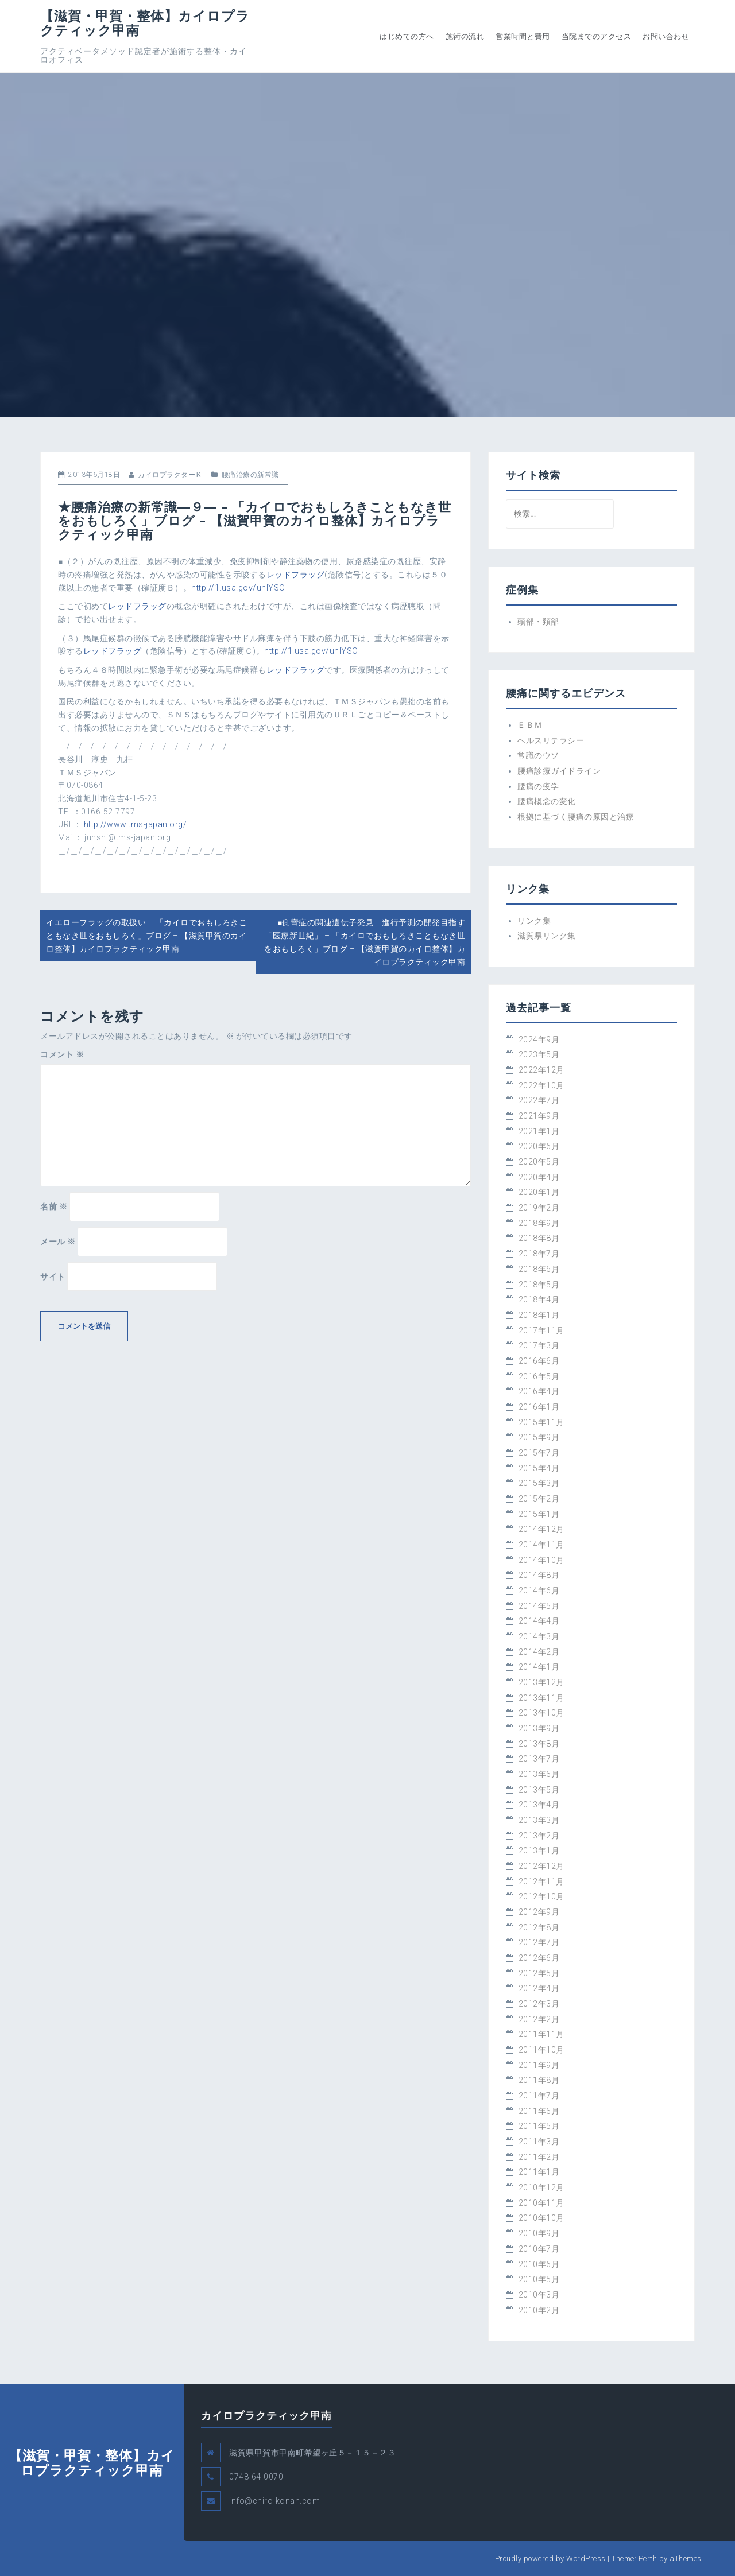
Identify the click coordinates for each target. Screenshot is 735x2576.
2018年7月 (539, 1253)
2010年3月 (539, 2294)
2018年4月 (539, 1299)
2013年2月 (539, 1835)
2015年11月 (541, 1422)
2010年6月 (539, 2264)
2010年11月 (541, 2203)
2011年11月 (541, 2034)
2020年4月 (539, 1177)
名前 (53, 1206)
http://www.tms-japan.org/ (135, 824)
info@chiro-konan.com (274, 2500)
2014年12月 (541, 1529)
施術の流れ (465, 36)
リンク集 (534, 920)
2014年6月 (539, 1590)
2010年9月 (539, 2233)
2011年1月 (539, 2172)
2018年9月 (539, 1223)
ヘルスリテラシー (550, 740)
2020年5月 (539, 1161)
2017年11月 (541, 1330)
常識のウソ (538, 755)
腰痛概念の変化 (546, 801)
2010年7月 (539, 2248)
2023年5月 (539, 1054)
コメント (62, 1054)
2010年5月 (539, 2279)
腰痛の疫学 (538, 786)
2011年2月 (539, 2157)
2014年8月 (539, 1575)
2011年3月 (539, 2141)
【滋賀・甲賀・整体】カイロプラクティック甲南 (145, 22)
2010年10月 (541, 2217)
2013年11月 (541, 1697)
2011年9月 (539, 2065)
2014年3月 (539, 1636)
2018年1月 (539, 1315)
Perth (648, 2558)
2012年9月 (539, 1912)
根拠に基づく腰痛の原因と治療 (575, 816)
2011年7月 (539, 2095)
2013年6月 (539, 1774)
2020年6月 (539, 1146)
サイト (52, 1276)
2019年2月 (539, 1207)
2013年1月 (539, 1850)
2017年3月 (539, 1345)
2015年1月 (539, 1514)
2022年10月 (541, 1085)
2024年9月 (539, 1039)
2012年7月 (539, 1942)
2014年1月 (539, 1666)
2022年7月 (539, 1100)
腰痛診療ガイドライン (559, 770)
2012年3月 (539, 2003)
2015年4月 (539, 1468)
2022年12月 (541, 1069)
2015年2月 (539, 1498)
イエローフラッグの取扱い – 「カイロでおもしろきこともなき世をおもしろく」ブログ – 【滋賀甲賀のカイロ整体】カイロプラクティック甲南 (146, 935)
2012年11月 (541, 1881)
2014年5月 (539, 1606)
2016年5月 (539, 1376)
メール (58, 1241)
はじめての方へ (407, 36)
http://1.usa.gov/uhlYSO (238, 587)
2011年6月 (539, 2111)
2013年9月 (539, 1728)
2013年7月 (539, 1758)
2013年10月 (541, 1712)
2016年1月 (539, 1406)
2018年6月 (539, 1269)
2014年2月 (539, 1651)
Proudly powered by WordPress (550, 2558)
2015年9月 (539, 1437)
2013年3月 (539, 1820)
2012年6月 (539, 1957)
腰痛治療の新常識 (250, 475)
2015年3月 (539, 1483)
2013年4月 (539, 1804)
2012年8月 (539, 1927)
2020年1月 (539, 1192)
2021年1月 (539, 1131)
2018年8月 (539, 1238)
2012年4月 (539, 1988)
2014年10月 (541, 1560)
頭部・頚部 (538, 621)
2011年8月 (539, 2080)
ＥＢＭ (530, 725)
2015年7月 (539, 1452)
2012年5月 (539, 1973)
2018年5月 (539, 1284)
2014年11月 (541, 1544)
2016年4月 (539, 1391)
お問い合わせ (666, 36)
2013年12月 (541, 1682)
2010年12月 (541, 2187)
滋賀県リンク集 (546, 935)
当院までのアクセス (597, 36)
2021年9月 (539, 1115)
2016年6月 (539, 1360)
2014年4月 (539, 1620)
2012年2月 (539, 2019)
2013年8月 (539, 1743)
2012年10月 (541, 1896)
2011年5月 (539, 2126)
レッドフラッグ (295, 574)
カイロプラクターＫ (170, 475)
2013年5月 (539, 1789)
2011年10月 (541, 2049)
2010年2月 (539, 2310)
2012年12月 (541, 1866)
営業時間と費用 (523, 36)
